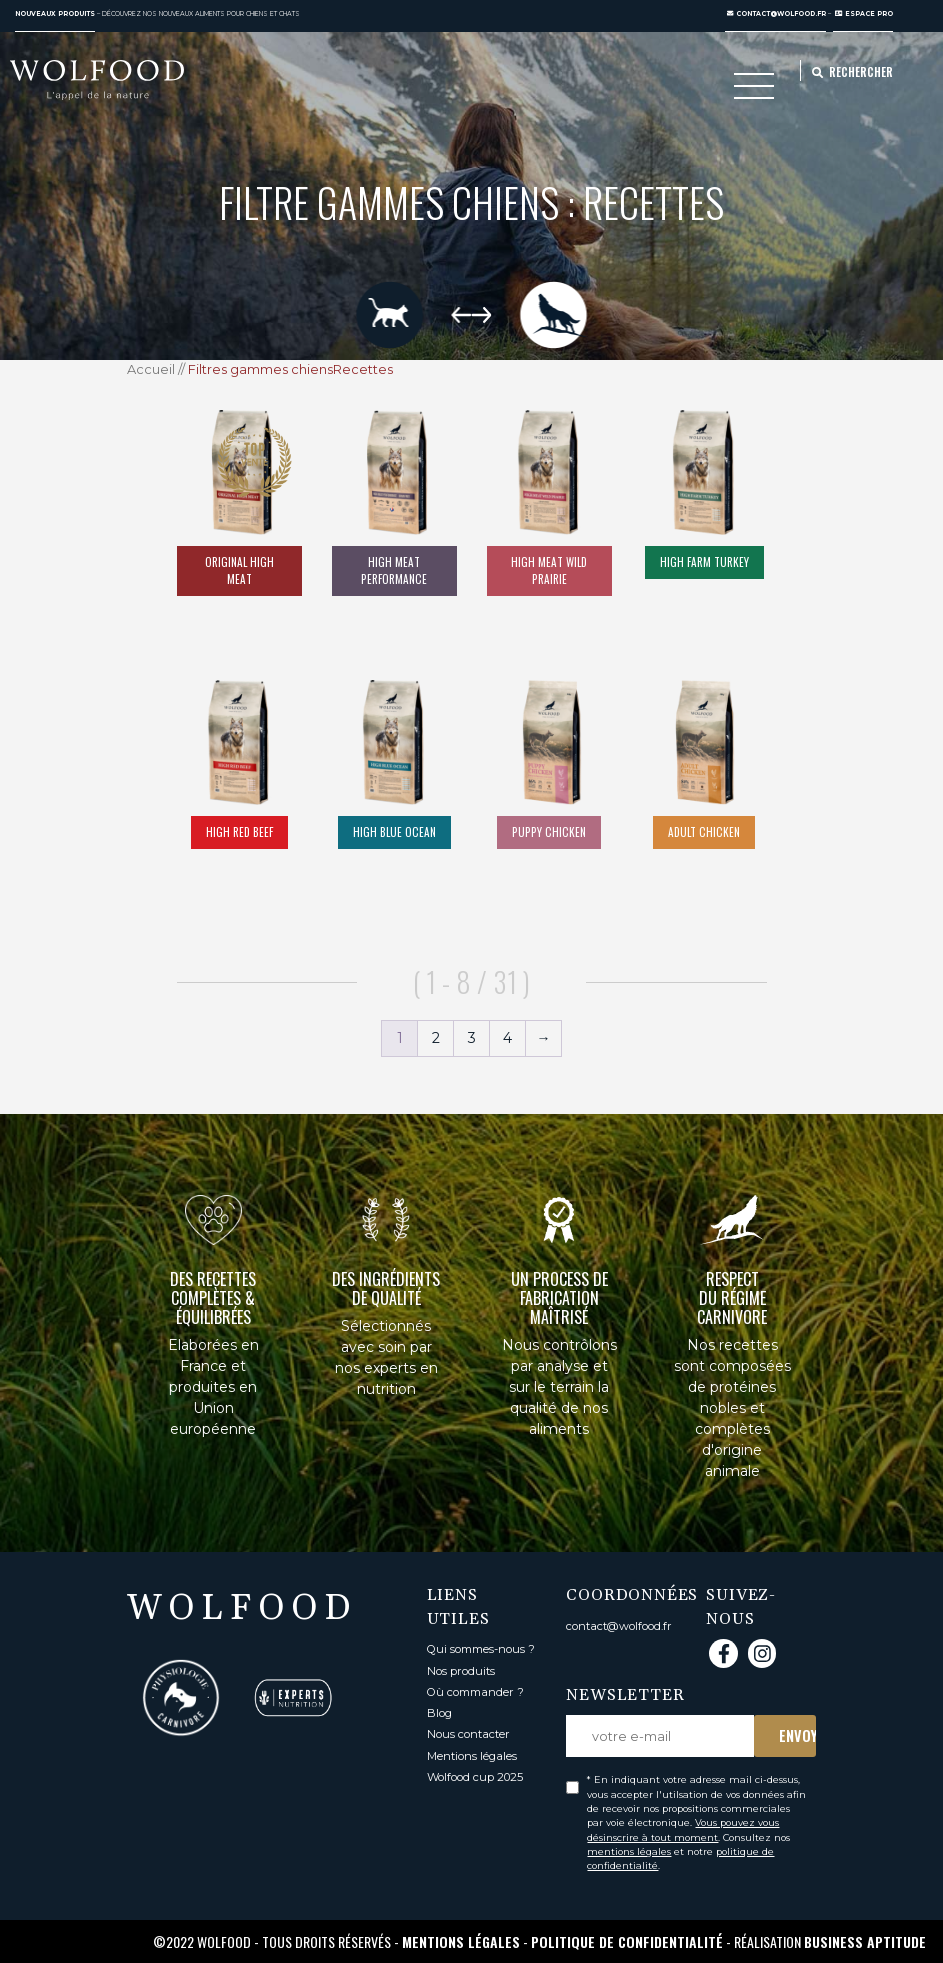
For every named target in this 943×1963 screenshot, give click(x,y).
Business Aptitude (865, 1941)
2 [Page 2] (436, 1038)
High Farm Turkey (704, 562)
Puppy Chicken (549, 832)
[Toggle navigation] (754, 91)
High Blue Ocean (394, 832)
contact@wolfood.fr (777, 14)
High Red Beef (239, 832)
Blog (439, 1713)
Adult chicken (704, 832)
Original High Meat (239, 570)
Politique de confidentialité (627, 1941)
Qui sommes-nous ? (481, 1649)
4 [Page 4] (507, 1038)
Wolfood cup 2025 (475, 1777)
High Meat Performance (394, 570)
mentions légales (629, 1851)
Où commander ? (475, 1692)
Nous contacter (468, 1734)
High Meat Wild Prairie (549, 570)
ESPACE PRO (864, 14)
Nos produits (461, 1671)
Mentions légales (472, 1756)
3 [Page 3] (472, 1038)
